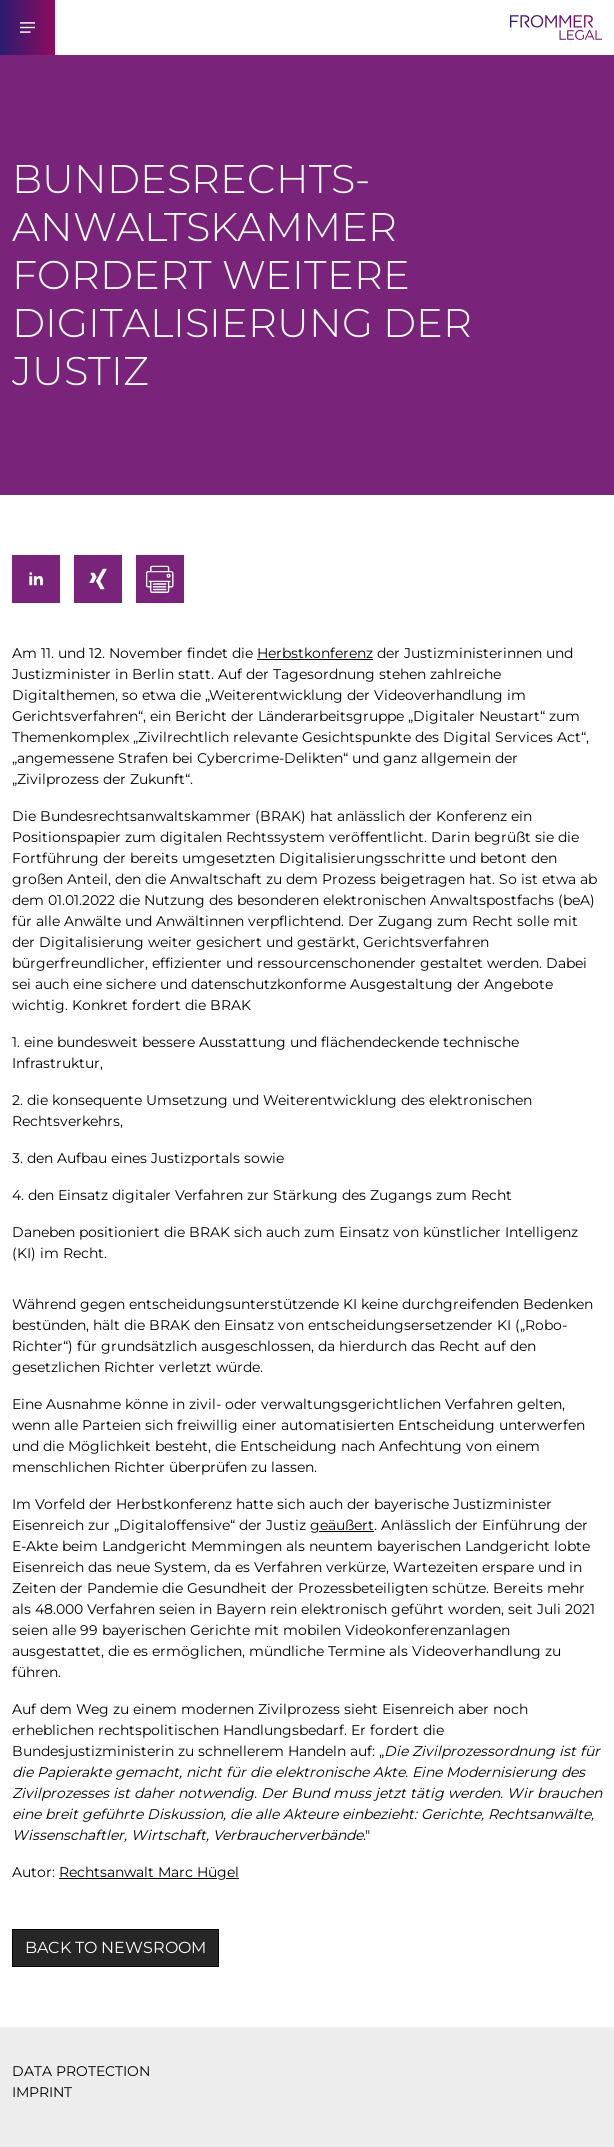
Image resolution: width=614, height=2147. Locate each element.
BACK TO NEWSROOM (115, 1947)
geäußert (342, 1525)
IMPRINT (42, 2092)
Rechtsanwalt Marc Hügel (149, 1872)
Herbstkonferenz (315, 653)
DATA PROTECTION (81, 2071)
